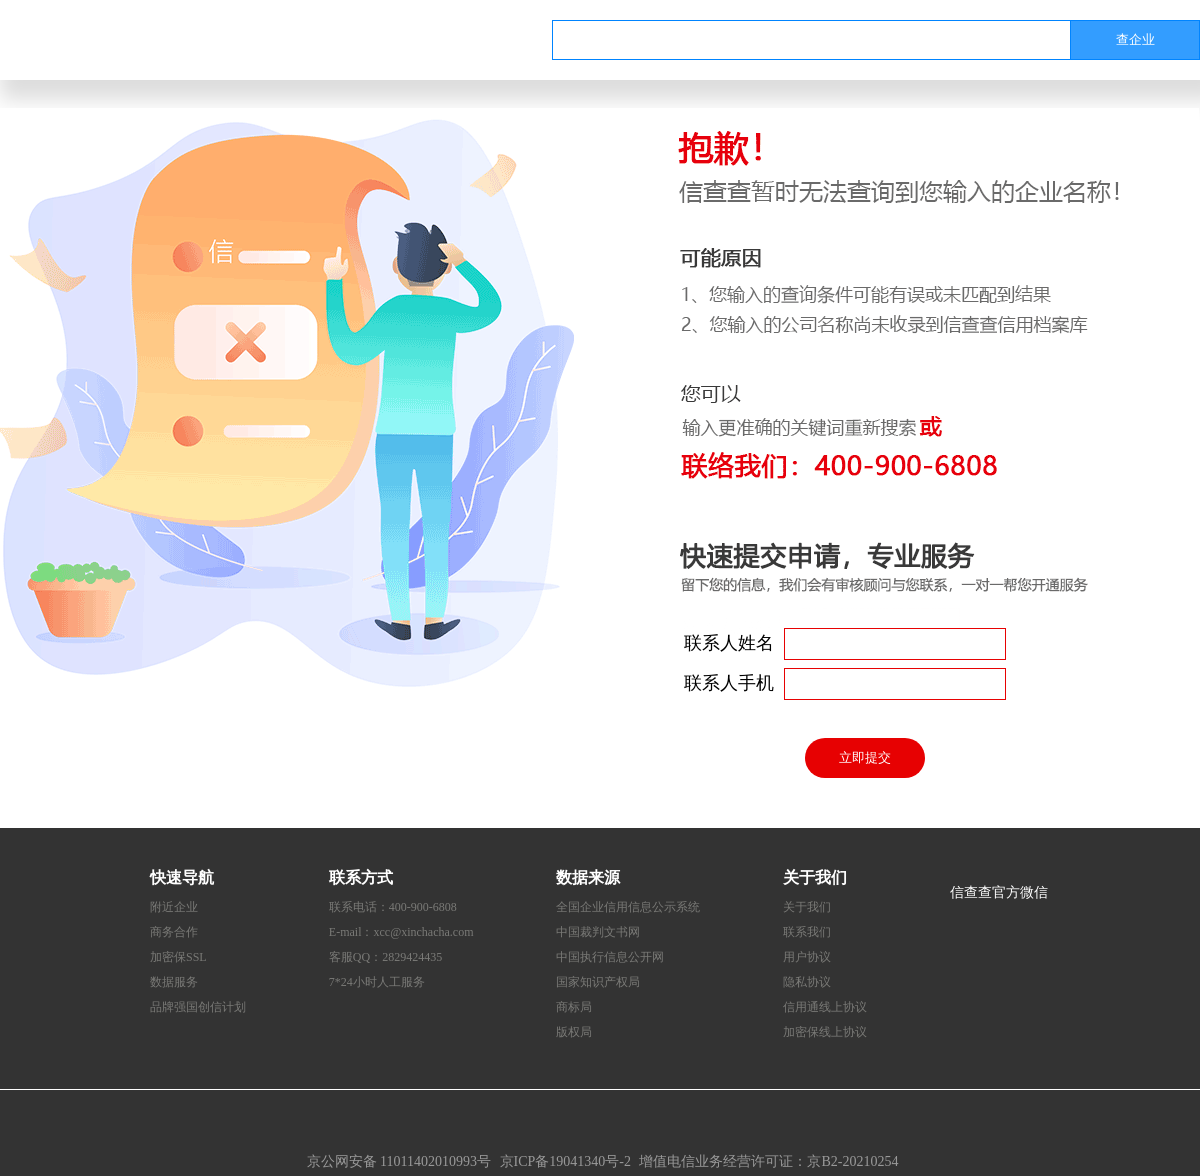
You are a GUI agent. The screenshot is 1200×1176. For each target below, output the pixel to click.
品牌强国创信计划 (198, 1007)
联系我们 (807, 932)
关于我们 (807, 907)
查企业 (1135, 39)
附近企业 (174, 907)
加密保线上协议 (825, 1032)
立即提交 (865, 757)
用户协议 (807, 957)
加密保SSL (178, 957)
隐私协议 (807, 982)
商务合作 (174, 932)
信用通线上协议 (825, 1007)
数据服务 (174, 982)
